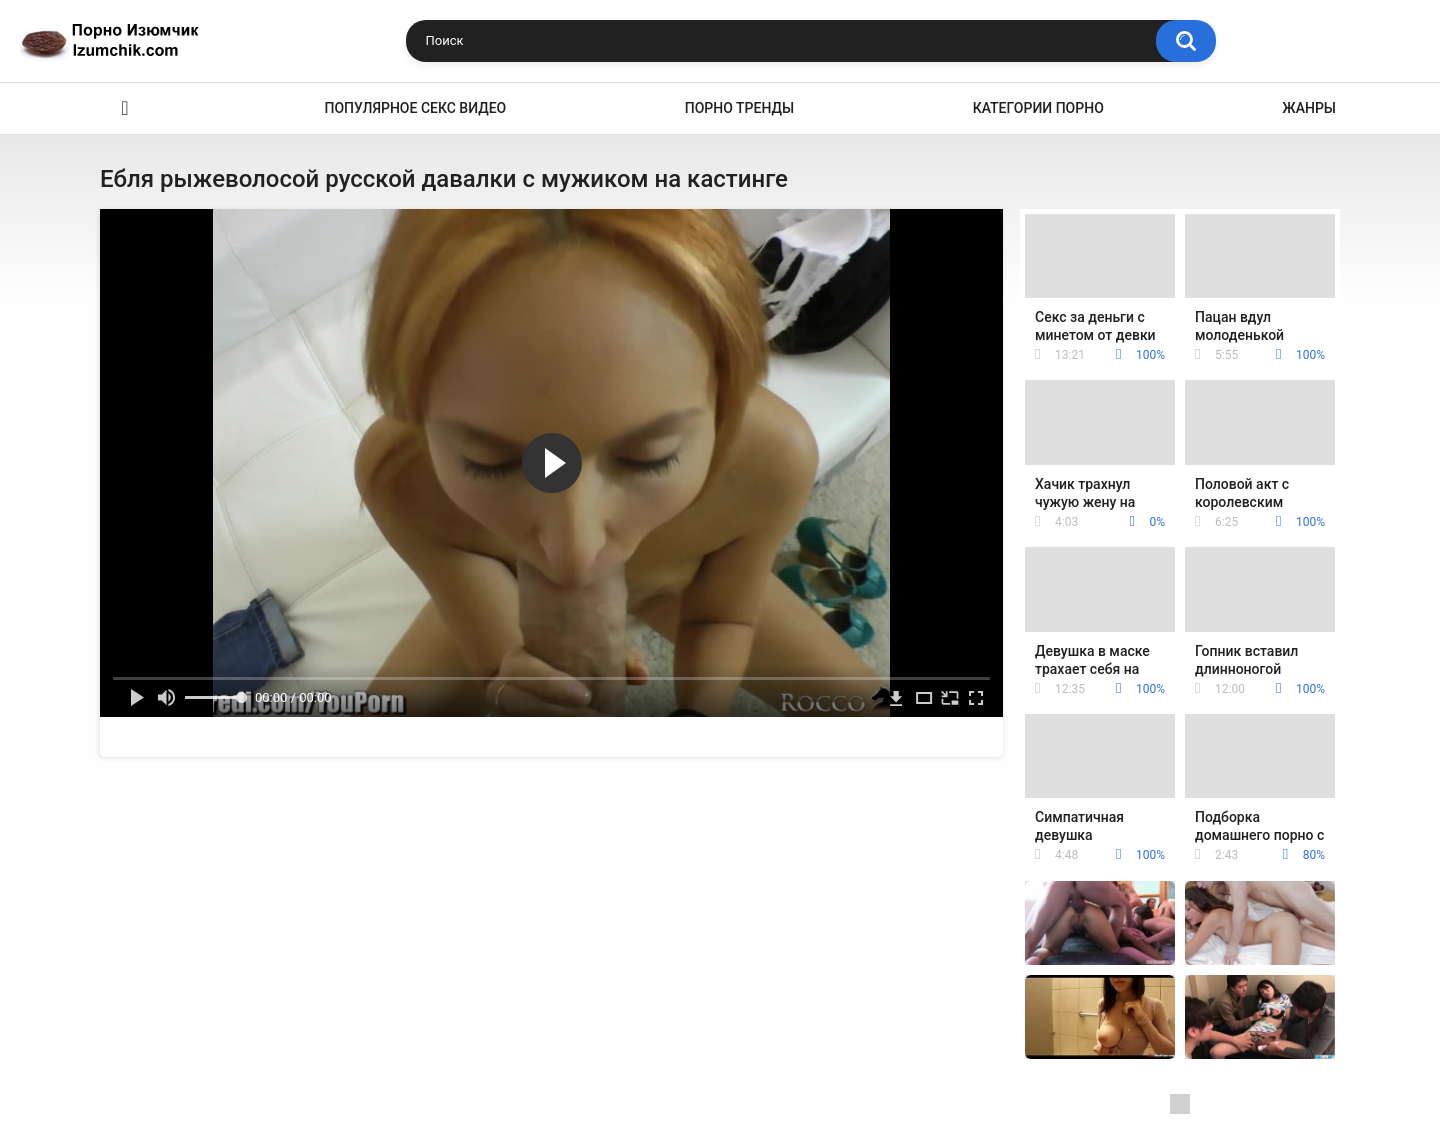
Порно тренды (739, 108)
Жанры (1309, 108)
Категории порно (1038, 108)
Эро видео (125, 108)
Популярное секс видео (416, 108)
